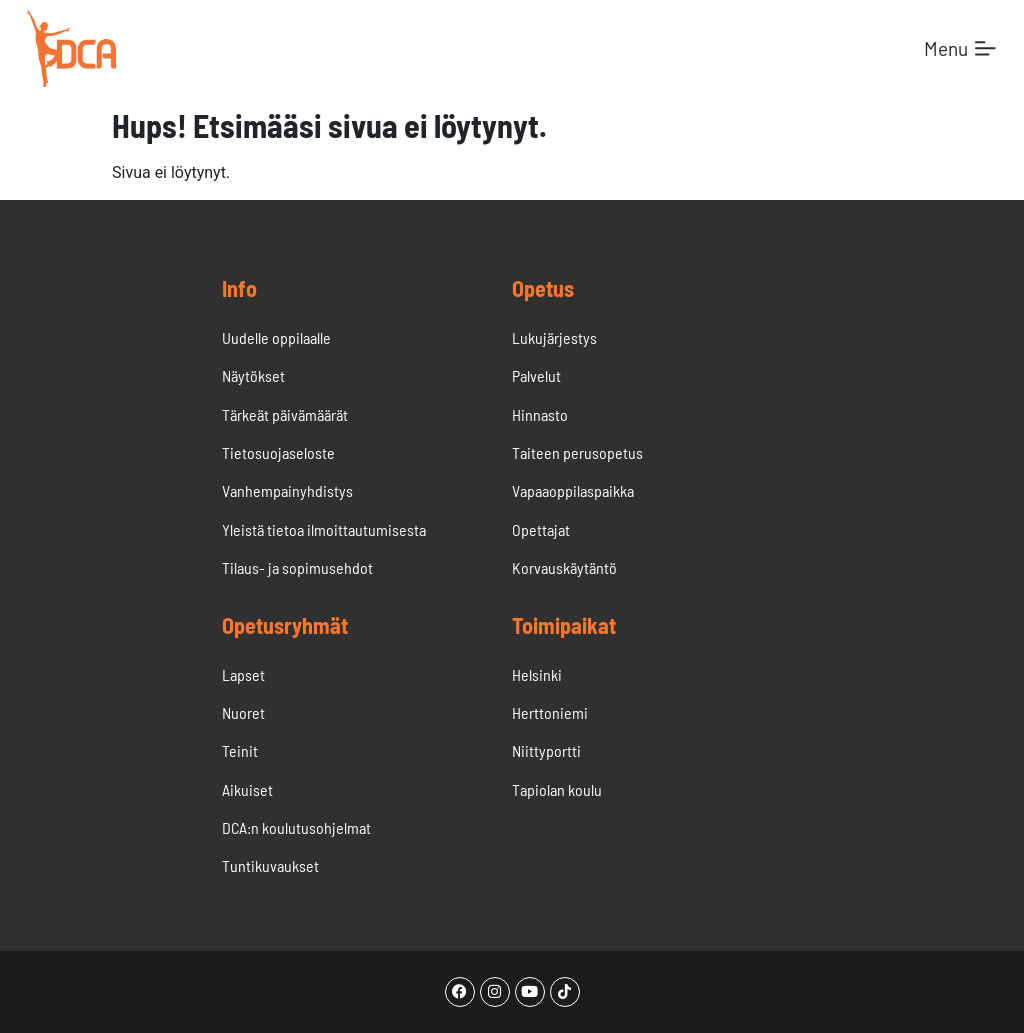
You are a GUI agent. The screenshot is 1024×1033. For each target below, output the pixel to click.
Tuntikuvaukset (270, 865)
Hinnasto (540, 414)
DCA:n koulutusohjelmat (296, 827)
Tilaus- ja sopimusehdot (297, 567)
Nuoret (243, 712)
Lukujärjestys (554, 337)
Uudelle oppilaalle (276, 337)
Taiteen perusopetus (577, 452)
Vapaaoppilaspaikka (573, 490)
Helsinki (537, 674)
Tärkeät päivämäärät (285, 414)
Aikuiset (247, 789)
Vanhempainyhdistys (287, 490)
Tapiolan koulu (557, 789)
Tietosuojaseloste (278, 452)
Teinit (240, 750)
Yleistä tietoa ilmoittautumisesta (324, 529)
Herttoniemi (550, 712)
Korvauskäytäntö (564, 567)
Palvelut (538, 375)
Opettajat (541, 529)
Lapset (243, 674)
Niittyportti (546, 750)
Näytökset (253, 375)
